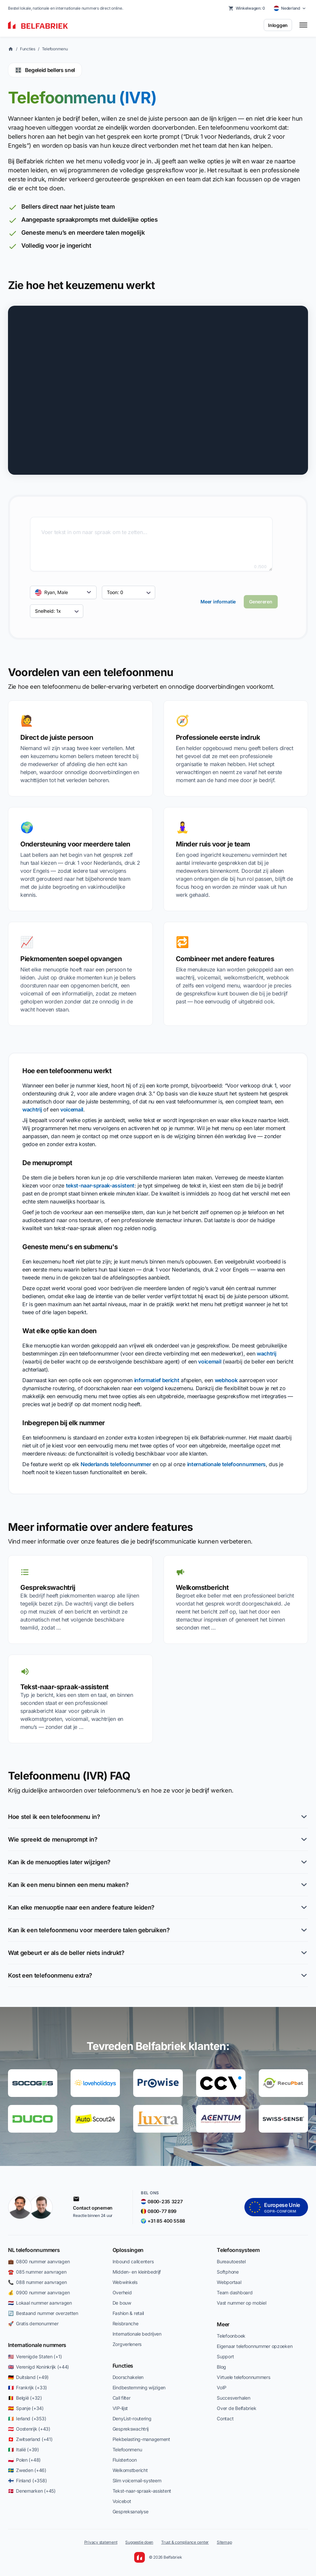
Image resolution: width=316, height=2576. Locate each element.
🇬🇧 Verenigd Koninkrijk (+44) (38, 2367)
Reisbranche (126, 2323)
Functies (27, 48)
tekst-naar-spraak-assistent (100, 1185)
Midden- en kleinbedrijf (137, 2272)
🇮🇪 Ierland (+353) (27, 2418)
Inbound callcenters (133, 2261)
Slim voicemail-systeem (137, 2480)
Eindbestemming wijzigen (139, 2387)
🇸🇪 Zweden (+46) (27, 2470)
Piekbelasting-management (141, 2439)
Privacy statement (101, 2542)
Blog (221, 2367)
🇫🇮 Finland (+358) (27, 2480)
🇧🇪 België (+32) (25, 2398)
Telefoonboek (231, 2336)
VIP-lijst (120, 2408)
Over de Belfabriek (236, 2408)
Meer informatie (218, 601)
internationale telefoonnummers (226, 1464)
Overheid (122, 2292)
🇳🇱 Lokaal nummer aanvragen (40, 2303)
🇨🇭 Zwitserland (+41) (30, 2439)
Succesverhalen (233, 2398)
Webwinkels (125, 2282)
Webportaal (229, 2282)
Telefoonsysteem (238, 2250)
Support (225, 2356)
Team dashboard (234, 2292)
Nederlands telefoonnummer (116, 1464)
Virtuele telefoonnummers (243, 2377)
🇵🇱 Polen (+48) (24, 2460)
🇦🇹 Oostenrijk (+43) (29, 2429)
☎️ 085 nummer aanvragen (37, 2272)
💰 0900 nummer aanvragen (39, 2292)
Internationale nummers (37, 2345)
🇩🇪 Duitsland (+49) (28, 2377)
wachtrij (32, 1109)
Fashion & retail (128, 2313)
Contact (225, 2418)
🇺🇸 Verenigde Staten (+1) (35, 2356)
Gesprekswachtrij (131, 2429)
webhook (226, 1380)
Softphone (227, 2272)
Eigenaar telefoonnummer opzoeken (254, 2346)
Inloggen (278, 25)
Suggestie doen (139, 2542)
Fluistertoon (125, 2460)
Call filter (122, 2398)
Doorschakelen (128, 2377)
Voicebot (122, 2501)
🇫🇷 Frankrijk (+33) (27, 2387)
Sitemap (224, 2542)
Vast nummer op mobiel (241, 2303)
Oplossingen (128, 2250)
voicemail (71, 1109)
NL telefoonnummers (34, 2250)
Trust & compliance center (185, 2542)
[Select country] (290, 8)
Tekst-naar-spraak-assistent (142, 2491)
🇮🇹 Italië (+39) (23, 2449)
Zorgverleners (127, 2344)
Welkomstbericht (130, 2470)
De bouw (122, 2303)
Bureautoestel (231, 2261)
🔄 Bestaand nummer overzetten (43, 2313)
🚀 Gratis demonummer (33, 2323)
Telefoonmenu (55, 48)
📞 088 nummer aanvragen (37, 2282)
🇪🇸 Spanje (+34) (26, 2408)
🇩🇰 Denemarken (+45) (32, 2491)
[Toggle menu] (303, 25)
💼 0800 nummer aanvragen (39, 2261)
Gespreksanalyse (131, 2511)
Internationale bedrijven (137, 2334)
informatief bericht (156, 1380)
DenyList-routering (132, 2418)
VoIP (221, 2387)
